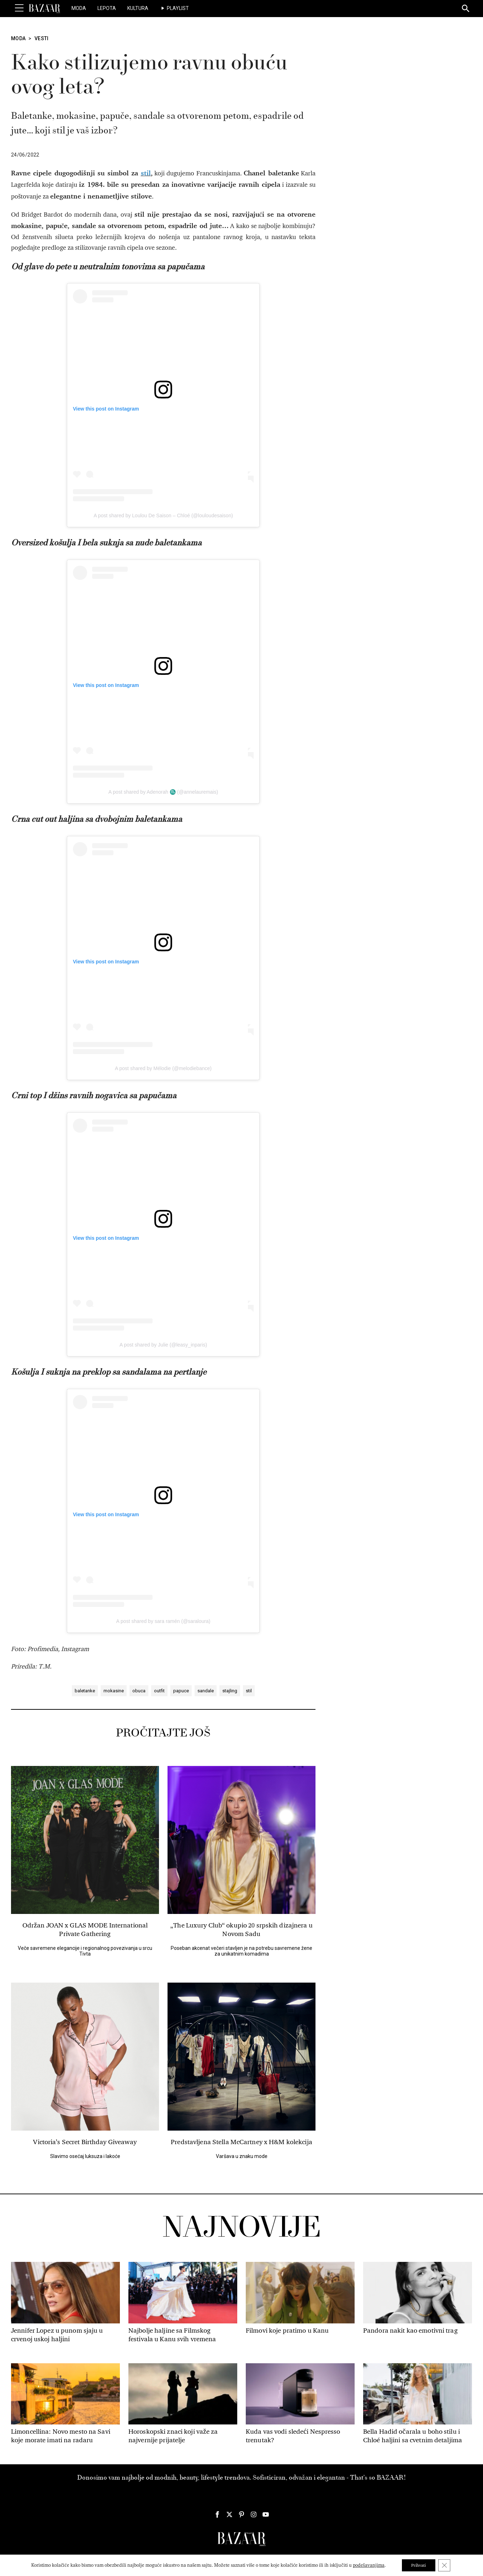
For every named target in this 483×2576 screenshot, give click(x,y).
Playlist (178, 8)
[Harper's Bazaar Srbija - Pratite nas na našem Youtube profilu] (266, 2514)
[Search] (466, 9)
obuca (138, 1690)
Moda (78, 8)
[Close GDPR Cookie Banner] (446, 2565)
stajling (229, 1690)
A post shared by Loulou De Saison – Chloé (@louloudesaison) (163, 515)
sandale (205, 1690)
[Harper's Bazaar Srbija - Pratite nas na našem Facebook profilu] (217, 2514)
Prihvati (418, 2565)
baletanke (85, 1690)
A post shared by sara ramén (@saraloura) (163, 1621)
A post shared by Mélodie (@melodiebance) (163, 1068)
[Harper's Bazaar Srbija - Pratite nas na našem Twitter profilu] (229, 2514)
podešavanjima (366, 2565)
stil (249, 1690)
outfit (159, 1690)
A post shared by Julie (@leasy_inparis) (163, 1345)
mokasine (114, 1690)
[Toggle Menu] (19, 8)
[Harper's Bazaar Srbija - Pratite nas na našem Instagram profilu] (254, 2514)
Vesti (41, 38)
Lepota (106, 8)
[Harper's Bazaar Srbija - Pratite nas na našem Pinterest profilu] (241, 2514)
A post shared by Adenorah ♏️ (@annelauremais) (163, 792)
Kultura (137, 8)
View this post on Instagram (106, 409)
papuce (181, 1690)
